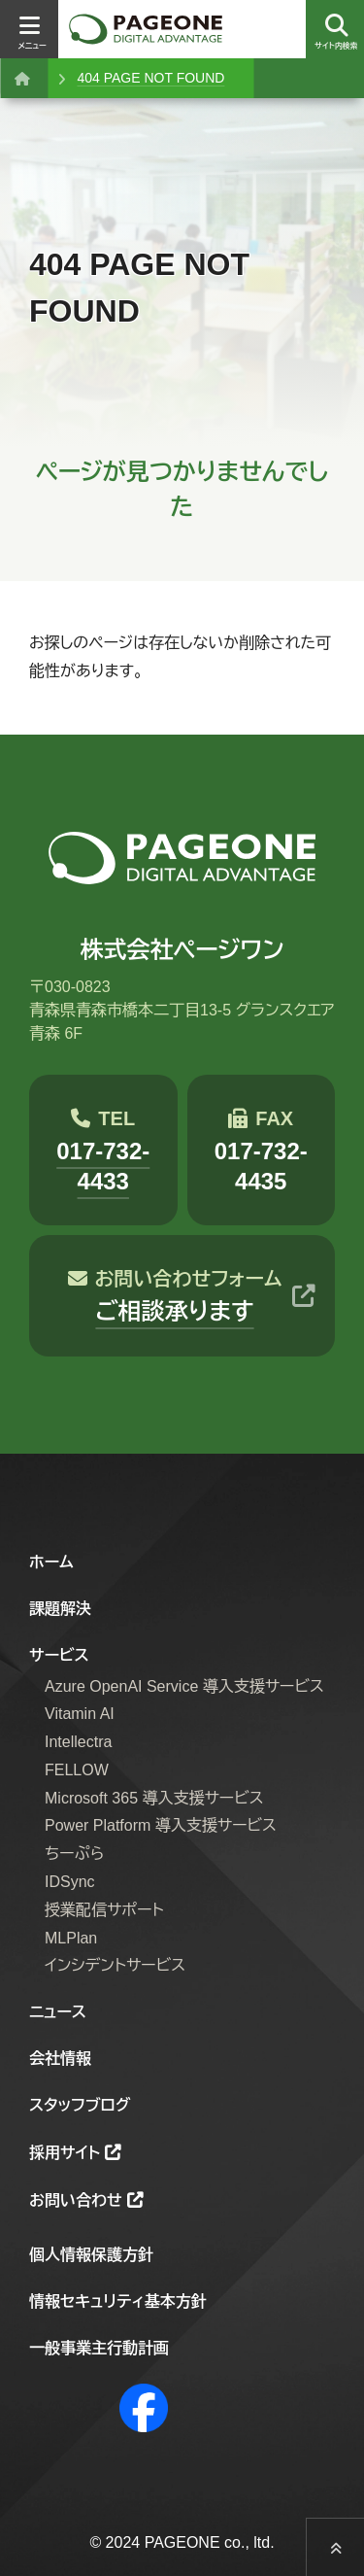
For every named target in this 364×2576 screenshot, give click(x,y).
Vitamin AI (80, 1713)
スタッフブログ (79, 2105)
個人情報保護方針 (91, 2255)
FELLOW (77, 1770)
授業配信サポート (104, 1910)
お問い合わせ (75, 2200)
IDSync (70, 1881)
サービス (59, 1655)
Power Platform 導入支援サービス (161, 1825)
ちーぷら (74, 1853)
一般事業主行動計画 (99, 2348)
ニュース (57, 2012)
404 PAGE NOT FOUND (150, 78)
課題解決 (60, 1608)
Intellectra (78, 1742)
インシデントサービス (115, 1965)
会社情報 (60, 2058)
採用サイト (64, 2153)
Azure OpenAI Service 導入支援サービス (184, 1686)
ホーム (51, 1562)
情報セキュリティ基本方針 (118, 2301)
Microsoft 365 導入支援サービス (154, 1798)
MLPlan (71, 1938)
